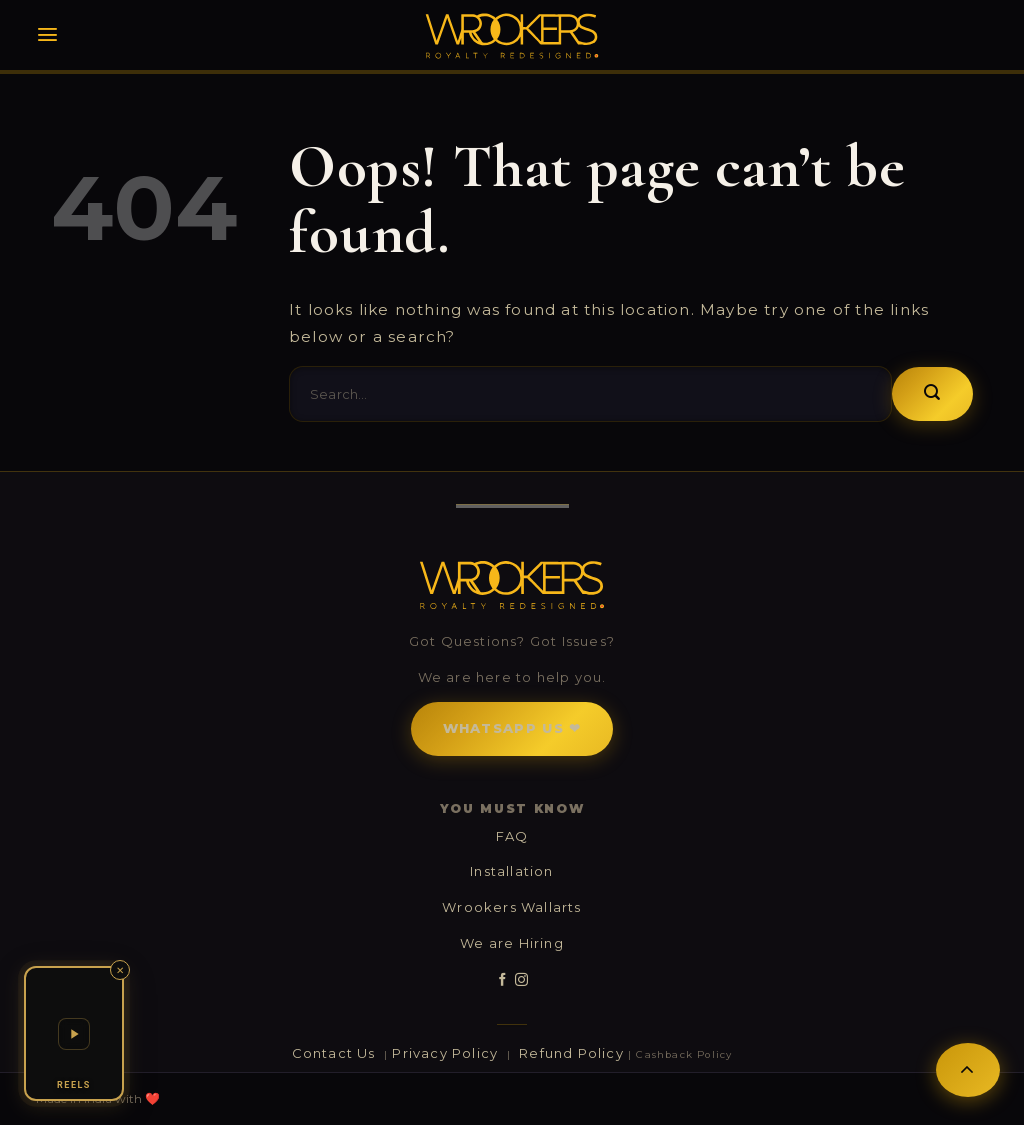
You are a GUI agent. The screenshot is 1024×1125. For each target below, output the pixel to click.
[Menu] (47, 34)
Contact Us (336, 1053)
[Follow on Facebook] (502, 980)
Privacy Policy (447, 1053)
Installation (511, 871)
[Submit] (932, 394)
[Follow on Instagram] (521, 980)
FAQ (512, 836)
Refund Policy (571, 1053)
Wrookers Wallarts (511, 907)
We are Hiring (512, 943)
